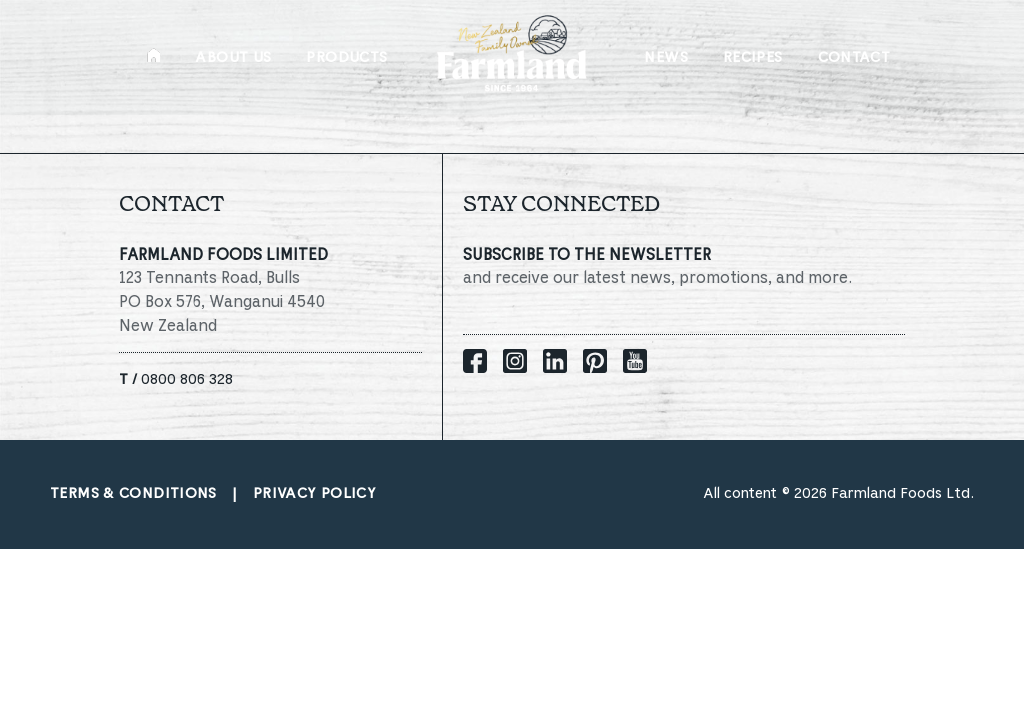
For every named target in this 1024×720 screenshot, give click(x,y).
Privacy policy (314, 494)
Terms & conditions (133, 494)
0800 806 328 (176, 380)
